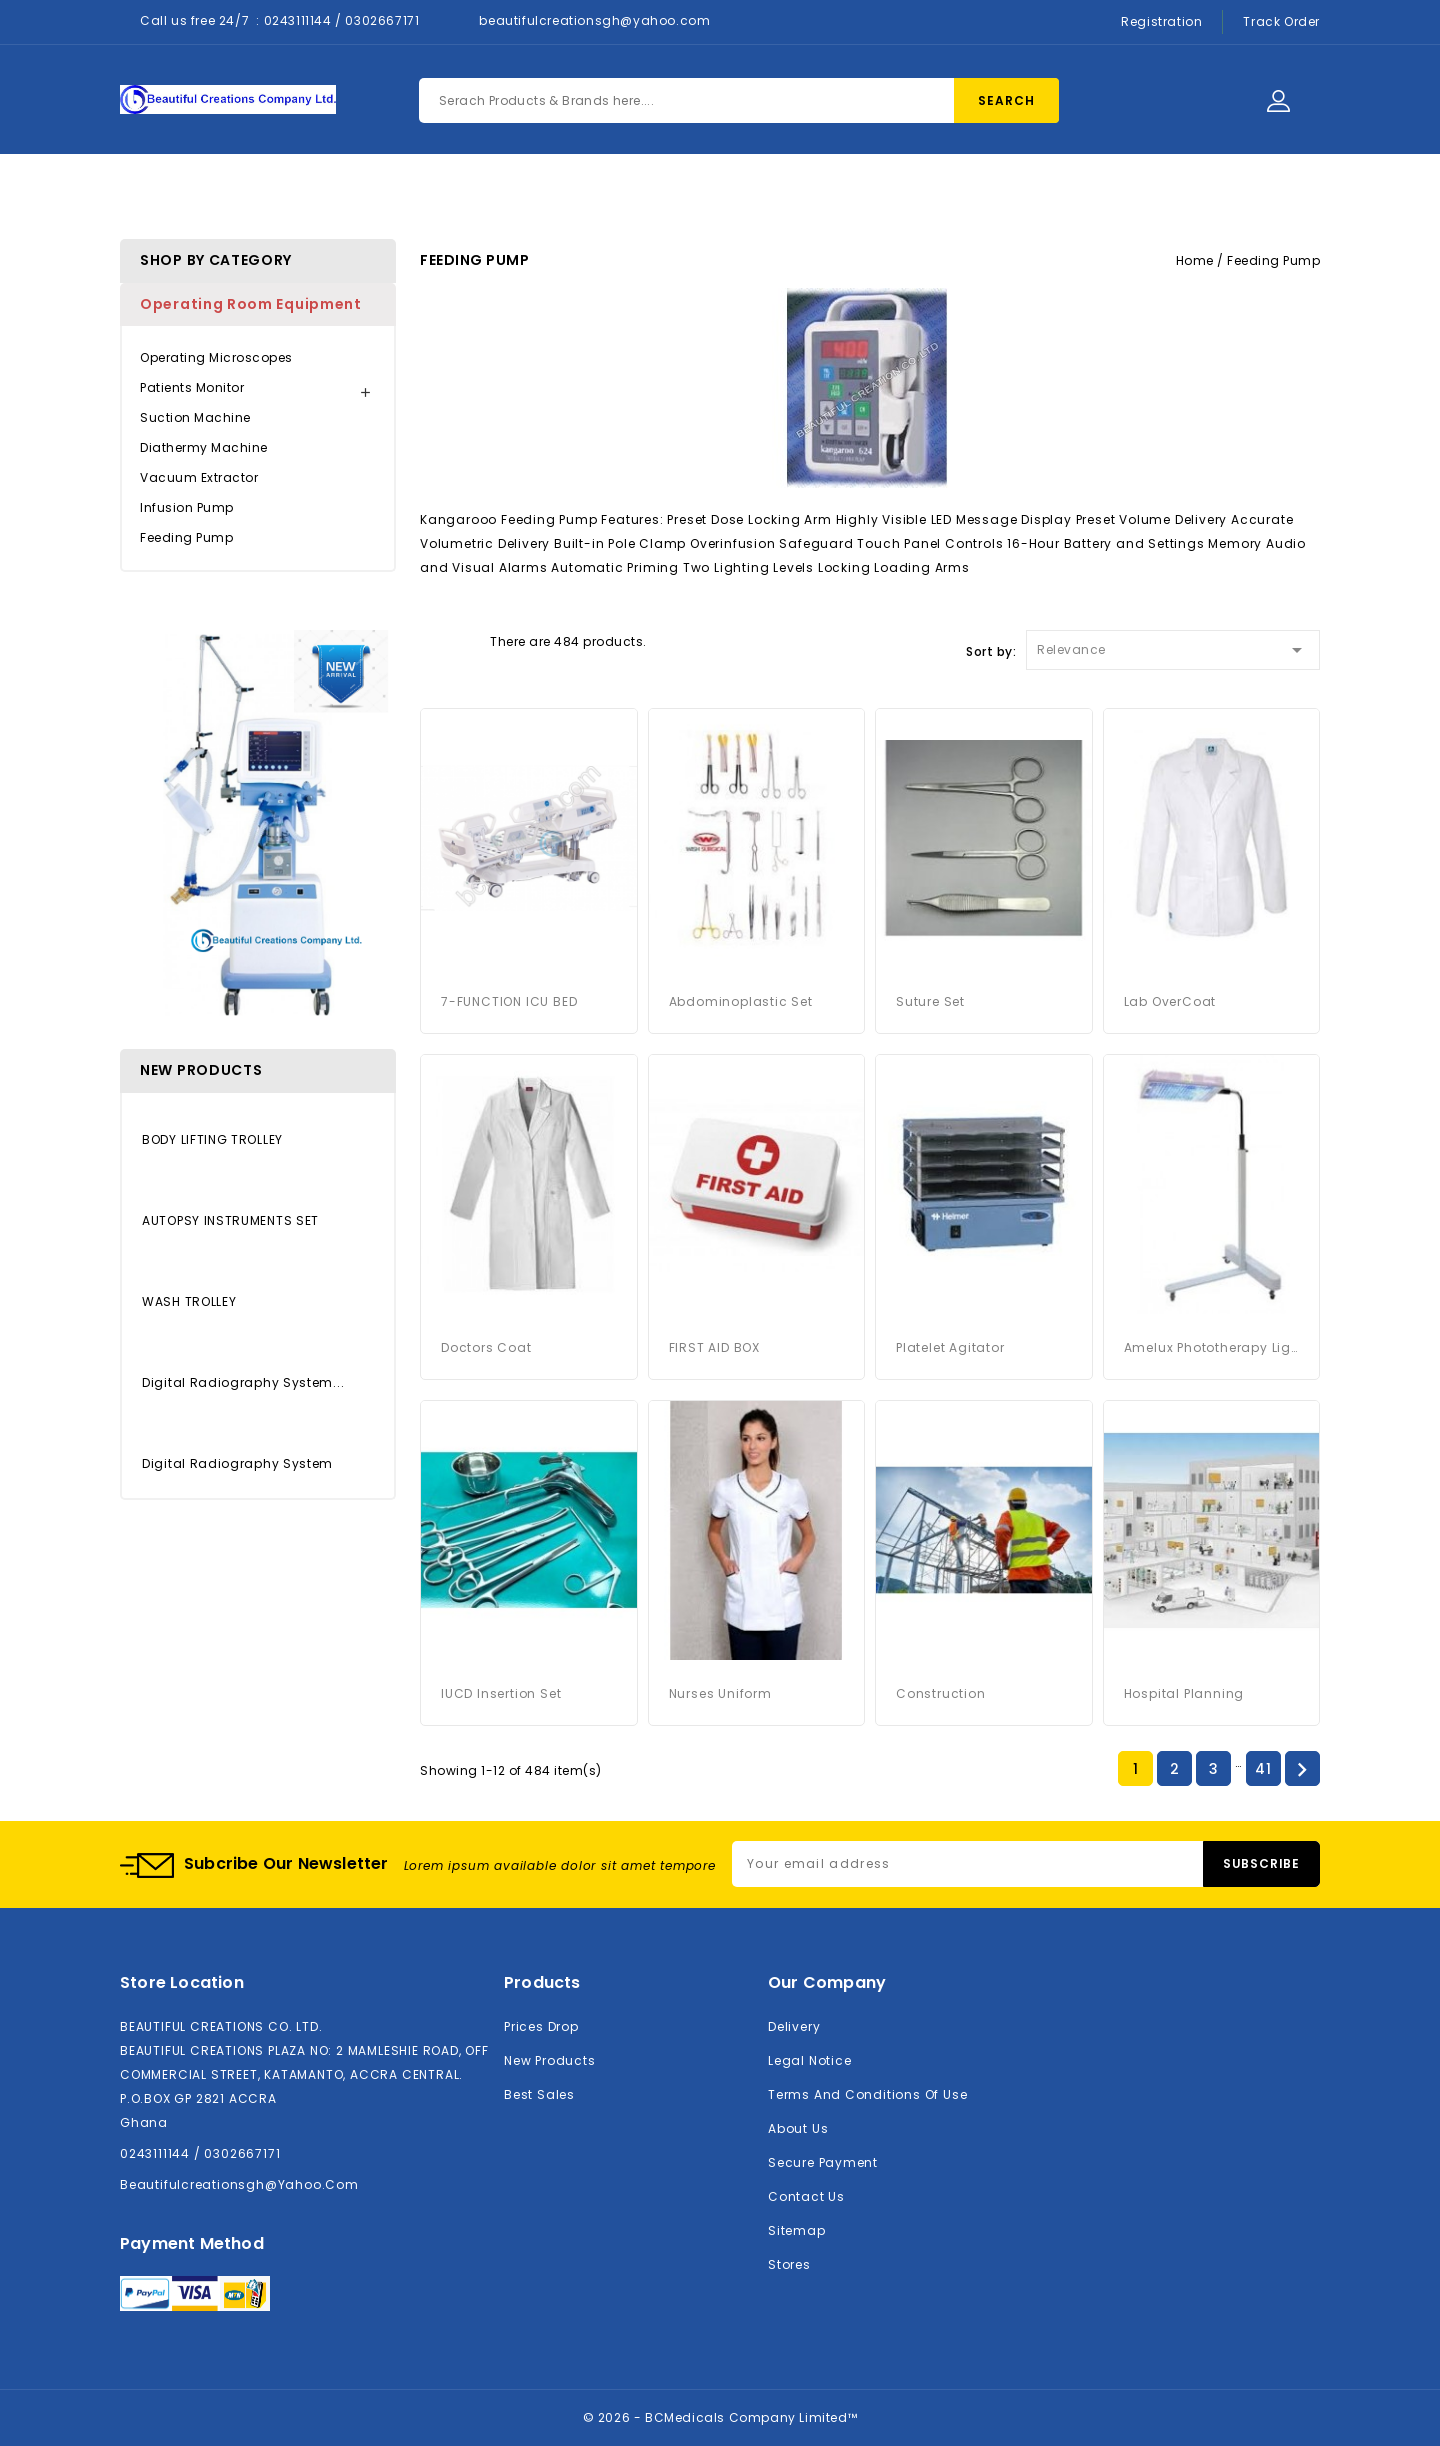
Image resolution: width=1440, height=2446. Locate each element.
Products (540, 192)
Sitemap (797, 2230)
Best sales (539, 2094)
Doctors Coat (486, 1347)
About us (798, 2128)
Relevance (1173, 646)
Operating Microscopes (216, 357)
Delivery (794, 2026)
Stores (789, 2264)
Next (1302, 1770)
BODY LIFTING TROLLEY (212, 1139)
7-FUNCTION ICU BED (509, 1001)
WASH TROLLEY (189, 1301)
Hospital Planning (1184, 1693)
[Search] (739, 100)
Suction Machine (195, 417)
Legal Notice (809, 2060)
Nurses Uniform (720, 1693)
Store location (182, 1982)
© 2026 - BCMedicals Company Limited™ (720, 2417)
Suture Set (930, 1001)
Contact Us (759, 192)
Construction (941, 1693)
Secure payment (823, 2162)
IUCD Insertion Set (501, 1693)
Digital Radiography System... (243, 1382)
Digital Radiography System (237, 1463)
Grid (430, 640)
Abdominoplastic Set (741, 1001)
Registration (1161, 21)
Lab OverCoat (1170, 1001)
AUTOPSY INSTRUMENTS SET (230, 1220)
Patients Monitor (192, 387)
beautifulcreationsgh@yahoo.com (594, 20)
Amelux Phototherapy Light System (1212, 1347)
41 (1263, 1769)
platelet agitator (950, 1347)
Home (437, 192)
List (465, 640)
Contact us (806, 2196)
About (646, 192)
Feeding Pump (186, 537)
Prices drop (541, 2026)
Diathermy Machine (204, 447)
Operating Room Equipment (251, 304)
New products (549, 2060)
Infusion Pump (187, 507)
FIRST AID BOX (714, 1347)
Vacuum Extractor (199, 477)
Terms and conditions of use (867, 2094)
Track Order (1281, 21)
